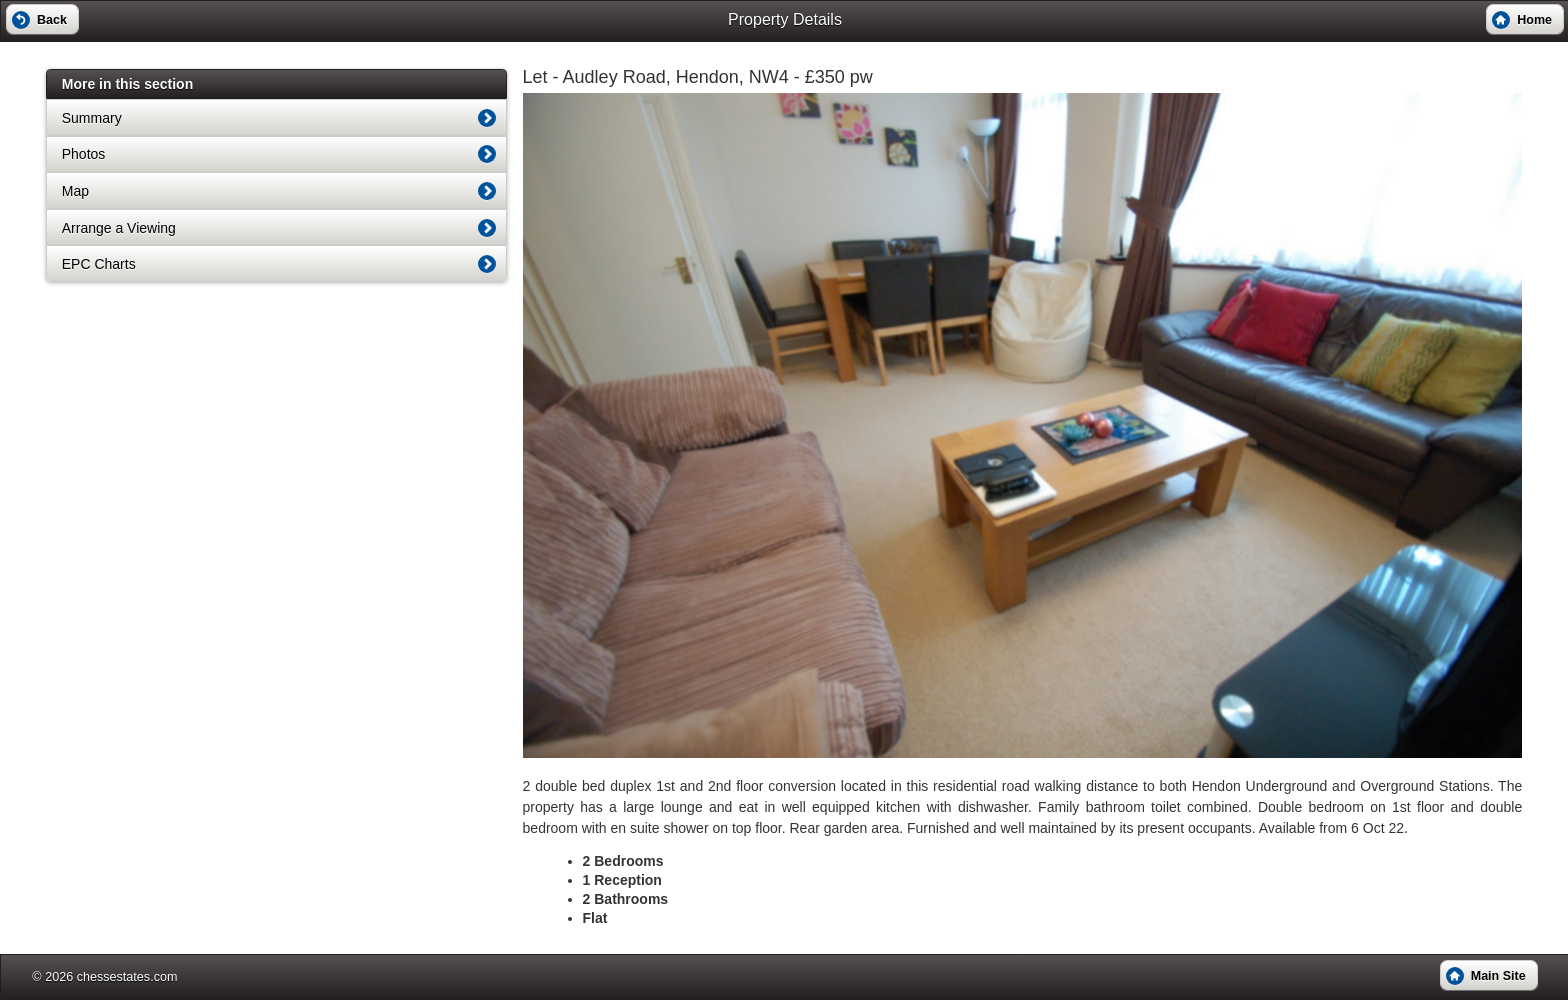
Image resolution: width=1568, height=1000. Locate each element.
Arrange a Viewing (119, 228)
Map (75, 191)
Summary (92, 118)
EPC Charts (99, 264)
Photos (84, 154)
